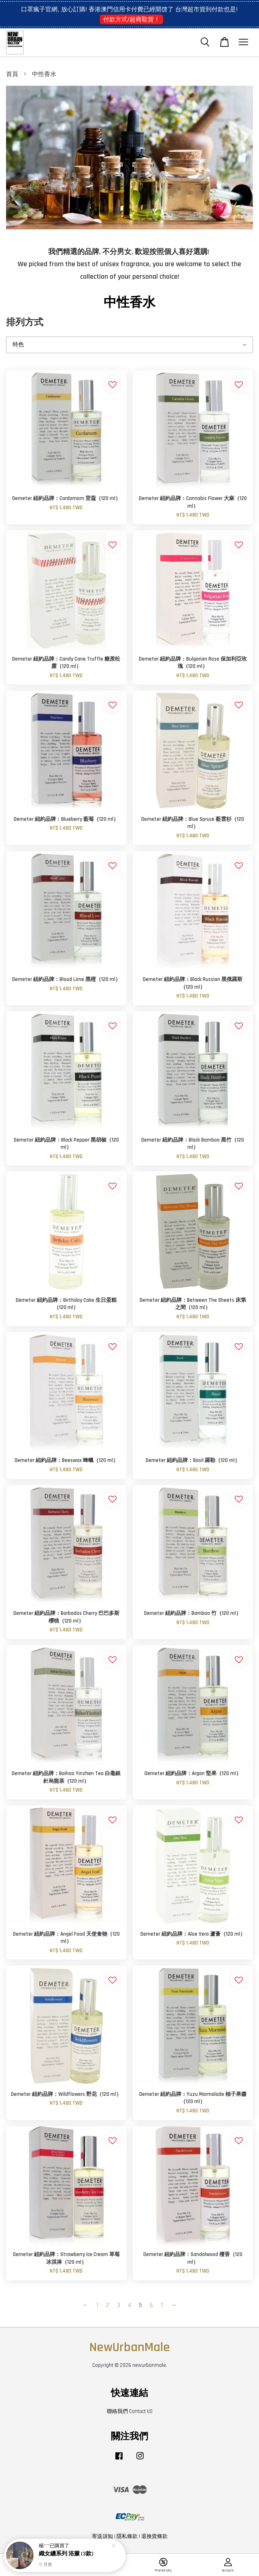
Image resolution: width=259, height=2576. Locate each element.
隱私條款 (127, 2536)
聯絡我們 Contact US (130, 2411)
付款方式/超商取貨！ (131, 19)
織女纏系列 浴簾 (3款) (66, 2555)
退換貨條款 (154, 2536)
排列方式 (24, 322)
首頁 (12, 74)
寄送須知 (102, 2536)
